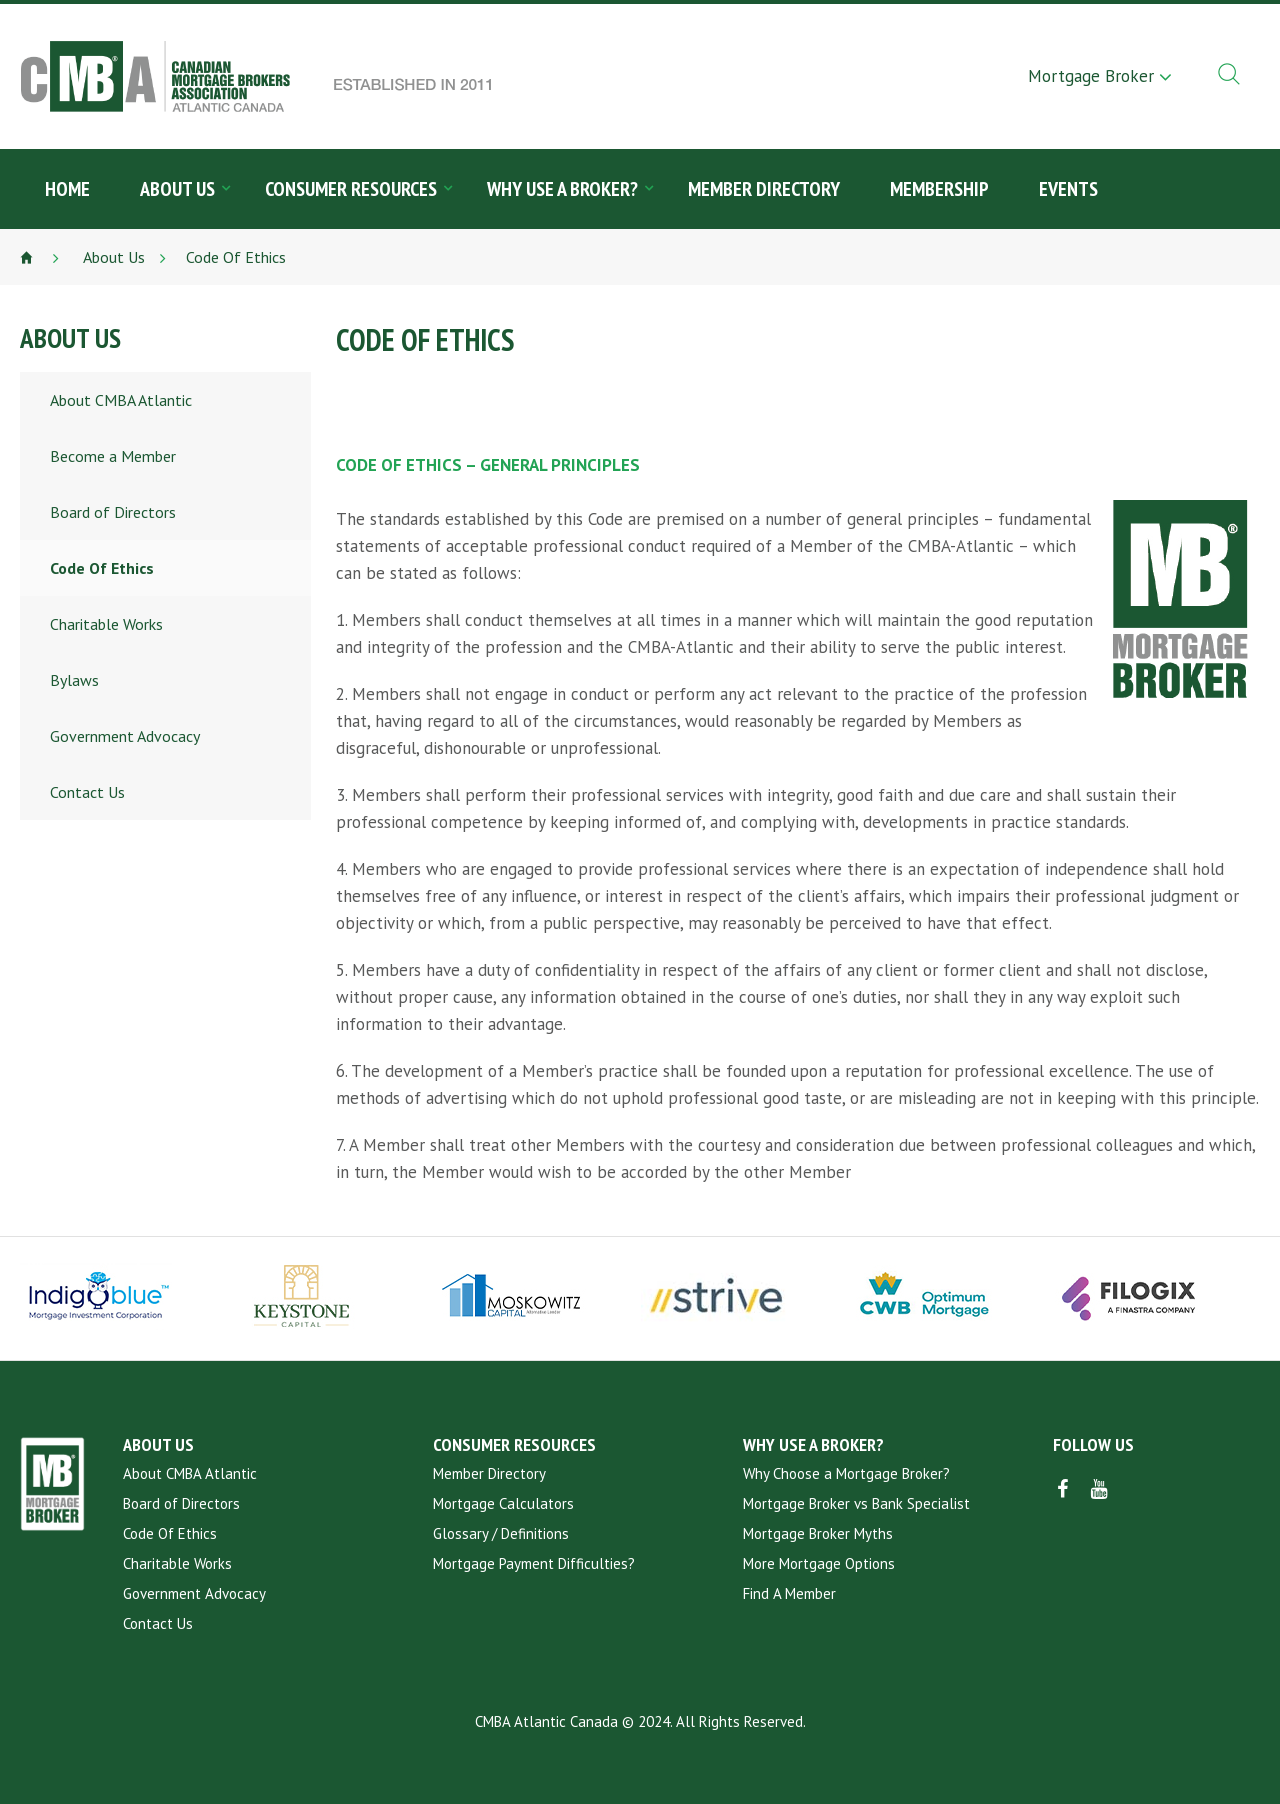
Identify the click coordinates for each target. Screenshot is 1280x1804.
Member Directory (764, 189)
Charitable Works (106, 624)
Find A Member (789, 1593)
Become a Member (113, 456)
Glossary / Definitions (501, 1533)
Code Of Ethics (102, 568)
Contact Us (87, 792)
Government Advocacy (125, 736)
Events (1068, 189)
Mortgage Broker (1091, 76)
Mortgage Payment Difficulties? (534, 1563)
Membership (939, 189)
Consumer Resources (351, 189)
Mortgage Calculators (503, 1503)
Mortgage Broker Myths (818, 1533)
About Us (177, 189)
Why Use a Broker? (562, 189)
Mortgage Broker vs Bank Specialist (856, 1503)
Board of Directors (113, 512)
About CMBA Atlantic (121, 400)
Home (67, 189)
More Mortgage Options (819, 1563)
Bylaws (74, 680)
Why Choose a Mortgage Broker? (846, 1473)
